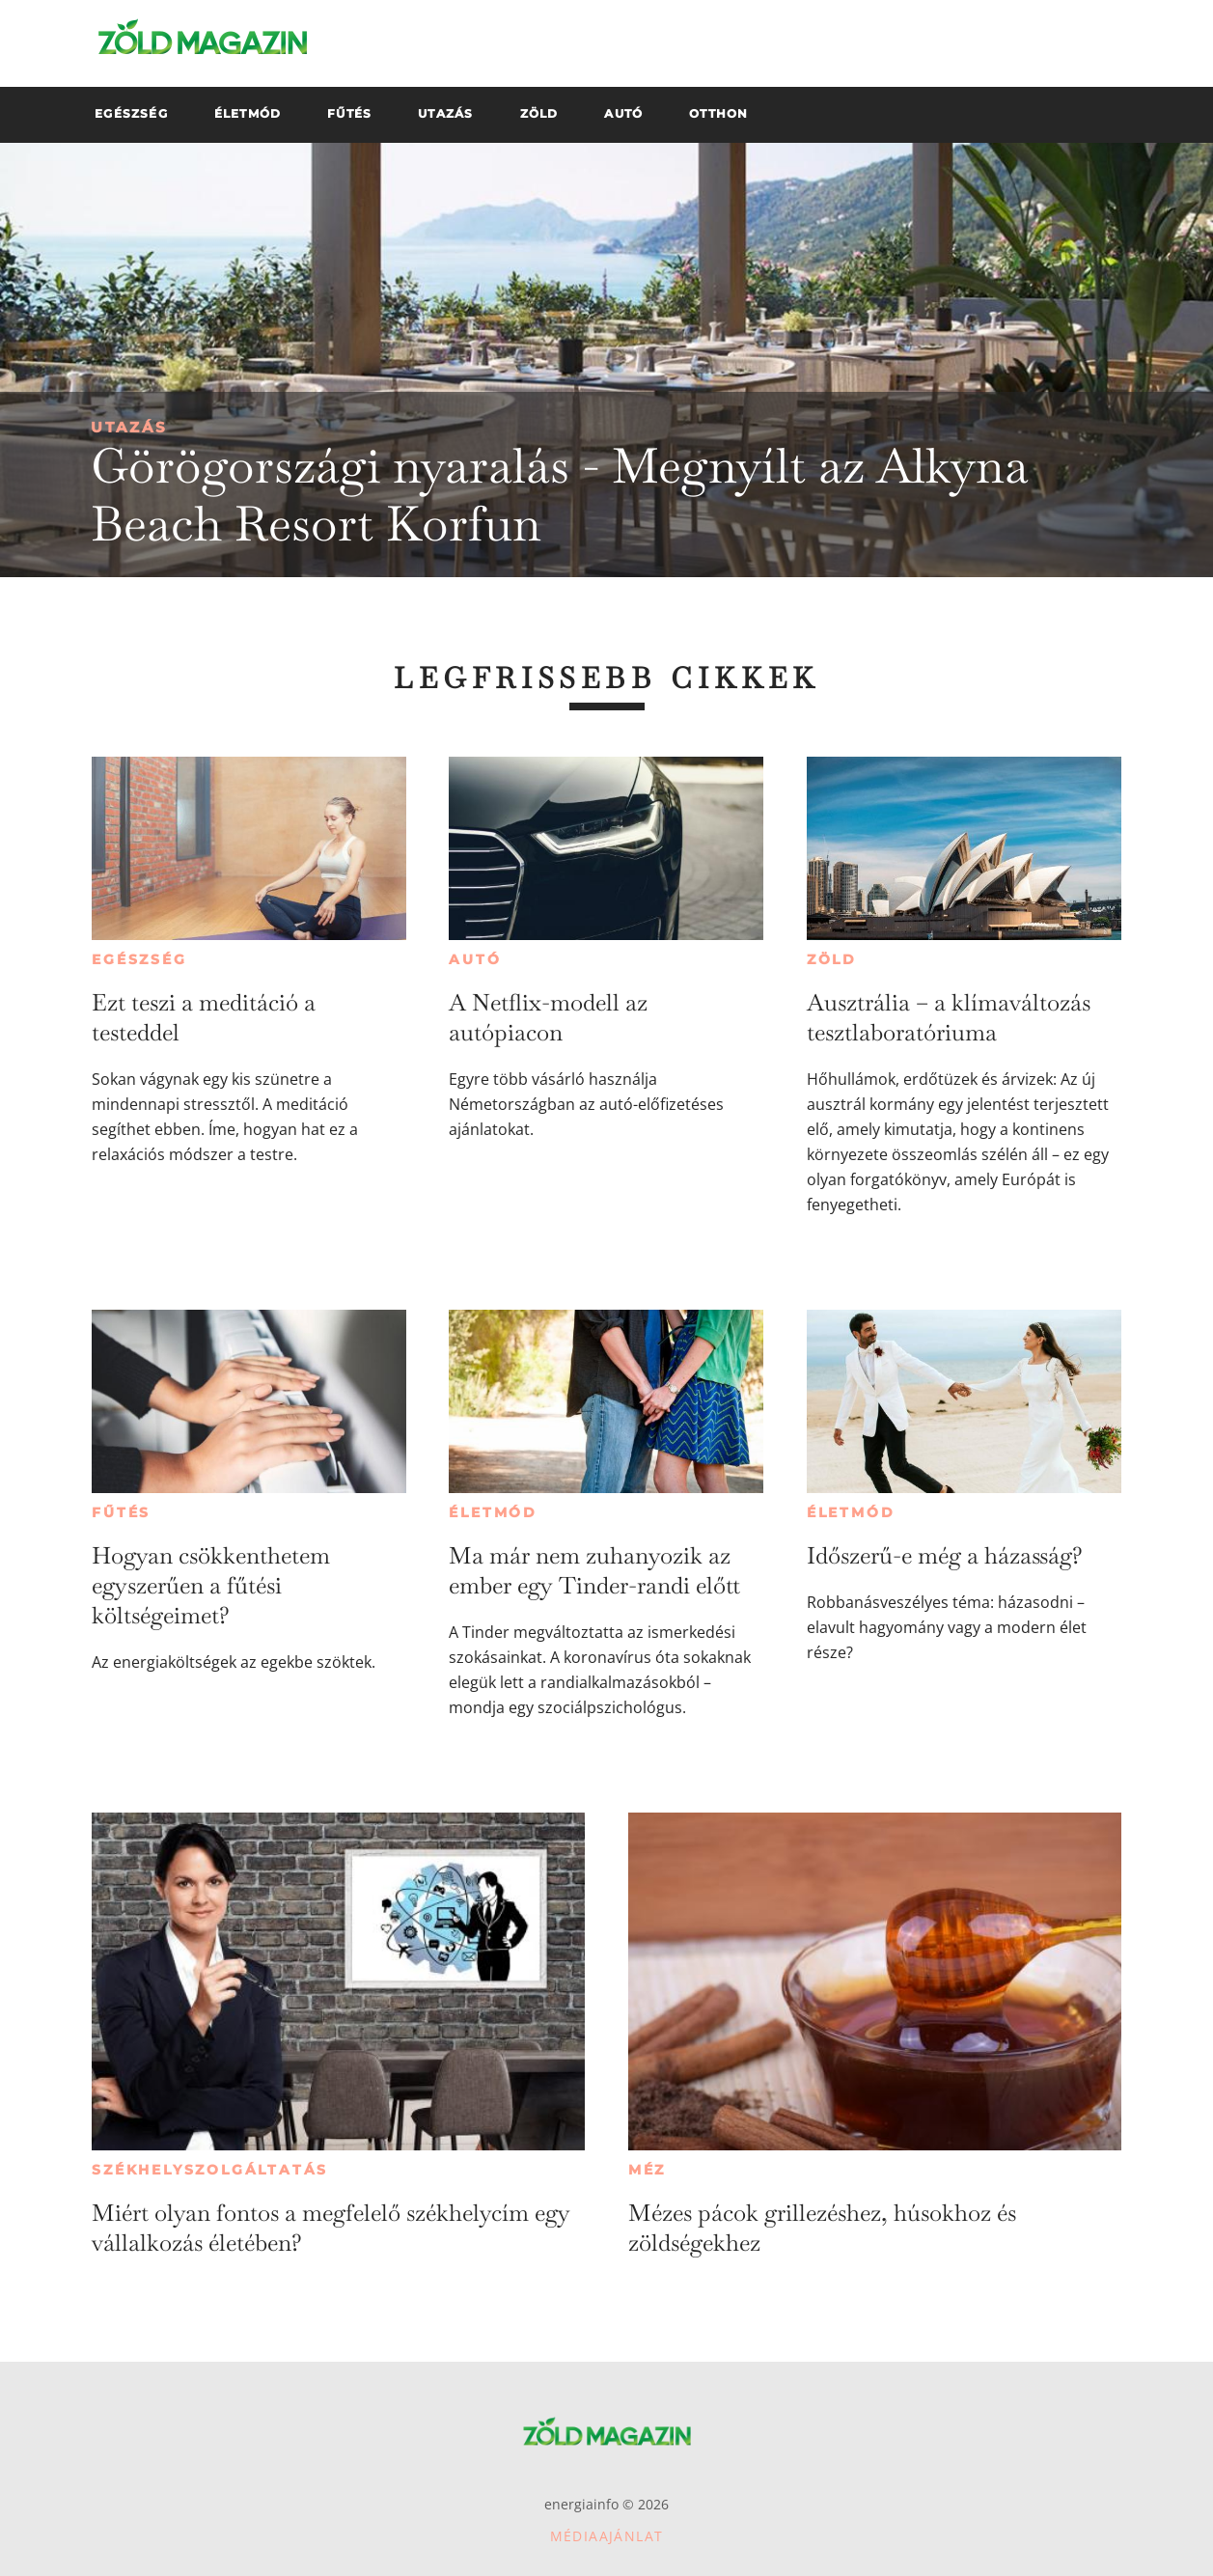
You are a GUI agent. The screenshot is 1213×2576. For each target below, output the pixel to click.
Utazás (129, 427)
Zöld (832, 959)
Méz (647, 2169)
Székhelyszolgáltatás (210, 2169)
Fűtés (121, 1512)
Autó (475, 959)
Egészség (139, 959)
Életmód (493, 1512)
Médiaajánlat (607, 2536)
